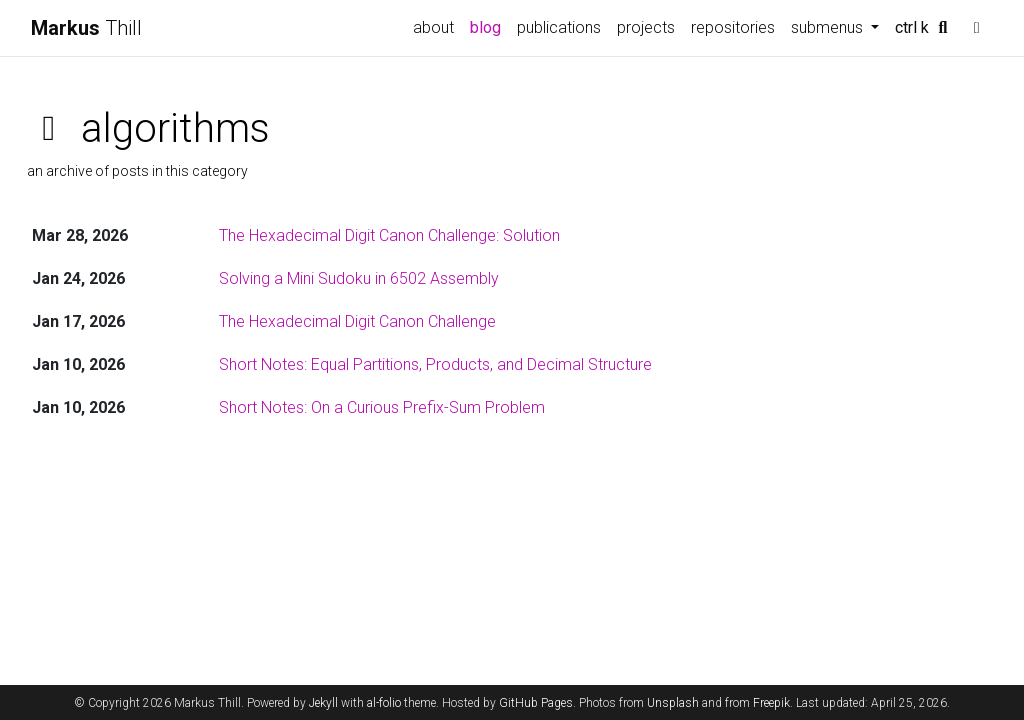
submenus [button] (829, 27)
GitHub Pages (536, 703)
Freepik (771, 703)
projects (646, 27)
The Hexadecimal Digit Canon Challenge (357, 321)
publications (559, 27)
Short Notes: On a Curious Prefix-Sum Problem (382, 407)
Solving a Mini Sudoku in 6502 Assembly (359, 278)
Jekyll (323, 703)
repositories (733, 27)
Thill (86, 28)
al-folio (384, 703)
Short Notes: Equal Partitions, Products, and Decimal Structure (435, 364)
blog (485, 27)
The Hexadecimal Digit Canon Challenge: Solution (389, 235)
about (433, 27)
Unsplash (673, 703)
